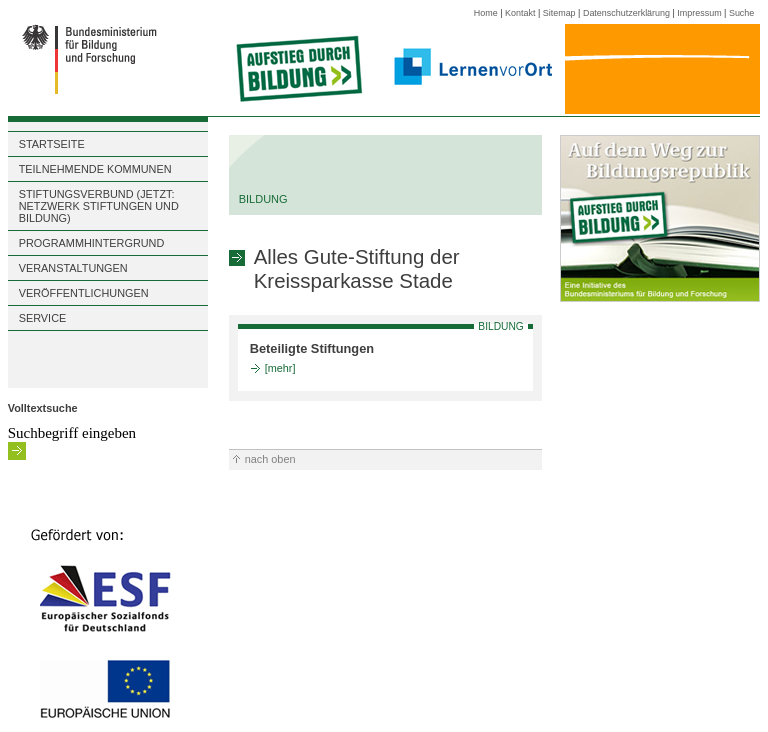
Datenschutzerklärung (626, 13)
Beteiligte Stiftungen (312, 348)
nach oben (270, 459)
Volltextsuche (43, 408)
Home (486, 13)
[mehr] (280, 368)
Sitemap (559, 13)
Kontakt (520, 13)
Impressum (699, 13)
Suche (741, 13)
